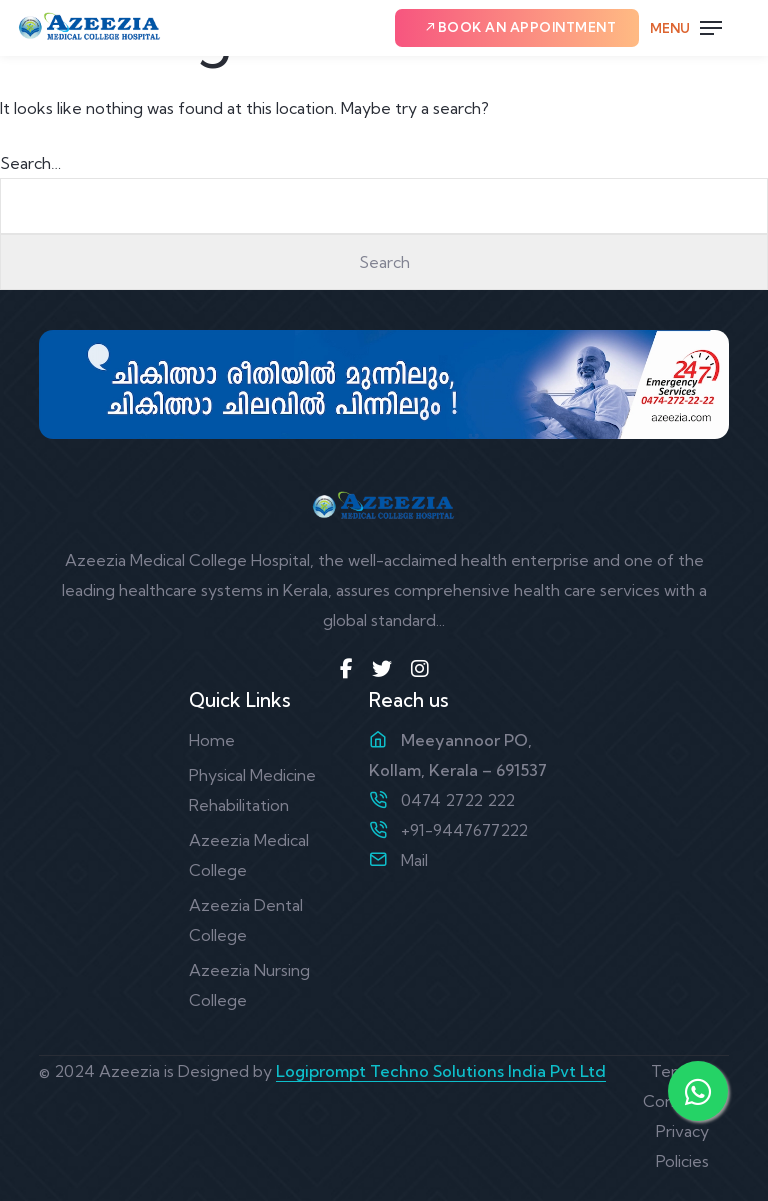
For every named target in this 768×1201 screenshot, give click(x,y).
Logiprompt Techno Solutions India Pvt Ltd (441, 1071)
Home (212, 740)
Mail (414, 860)
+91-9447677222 (464, 830)
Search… (30, 163)
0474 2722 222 (458, 800)
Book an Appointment (520, 27)
